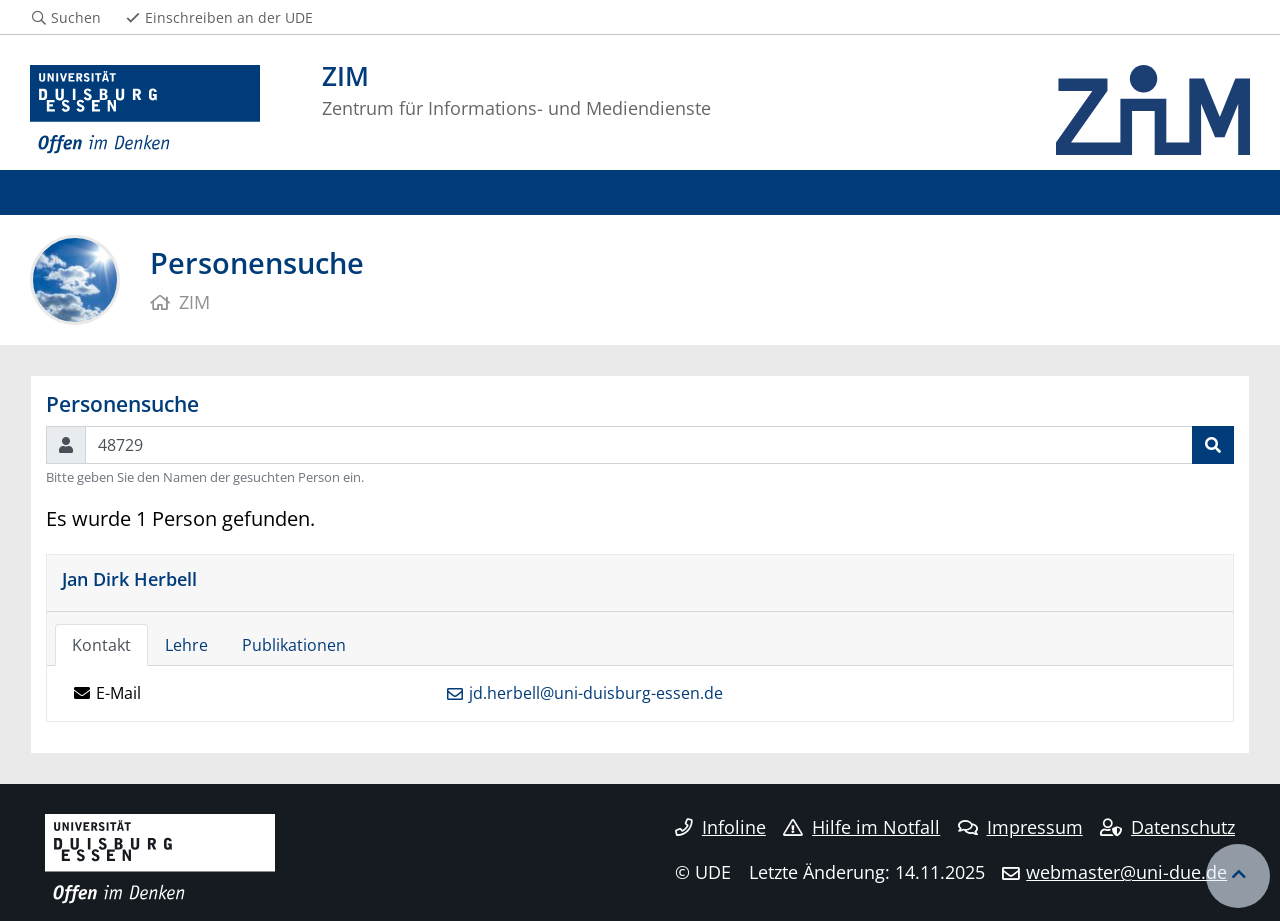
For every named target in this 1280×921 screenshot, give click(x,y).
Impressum (1020, 827)
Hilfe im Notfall (861, 827)
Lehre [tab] (186, 645)
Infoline (720, 827)
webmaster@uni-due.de (1126, 872)
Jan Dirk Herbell (129, 578)
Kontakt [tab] (101, 645)
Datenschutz (1167, 827)
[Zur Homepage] (145, 110)
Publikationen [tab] (294, 645)
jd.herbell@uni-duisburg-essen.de (596, 693)
